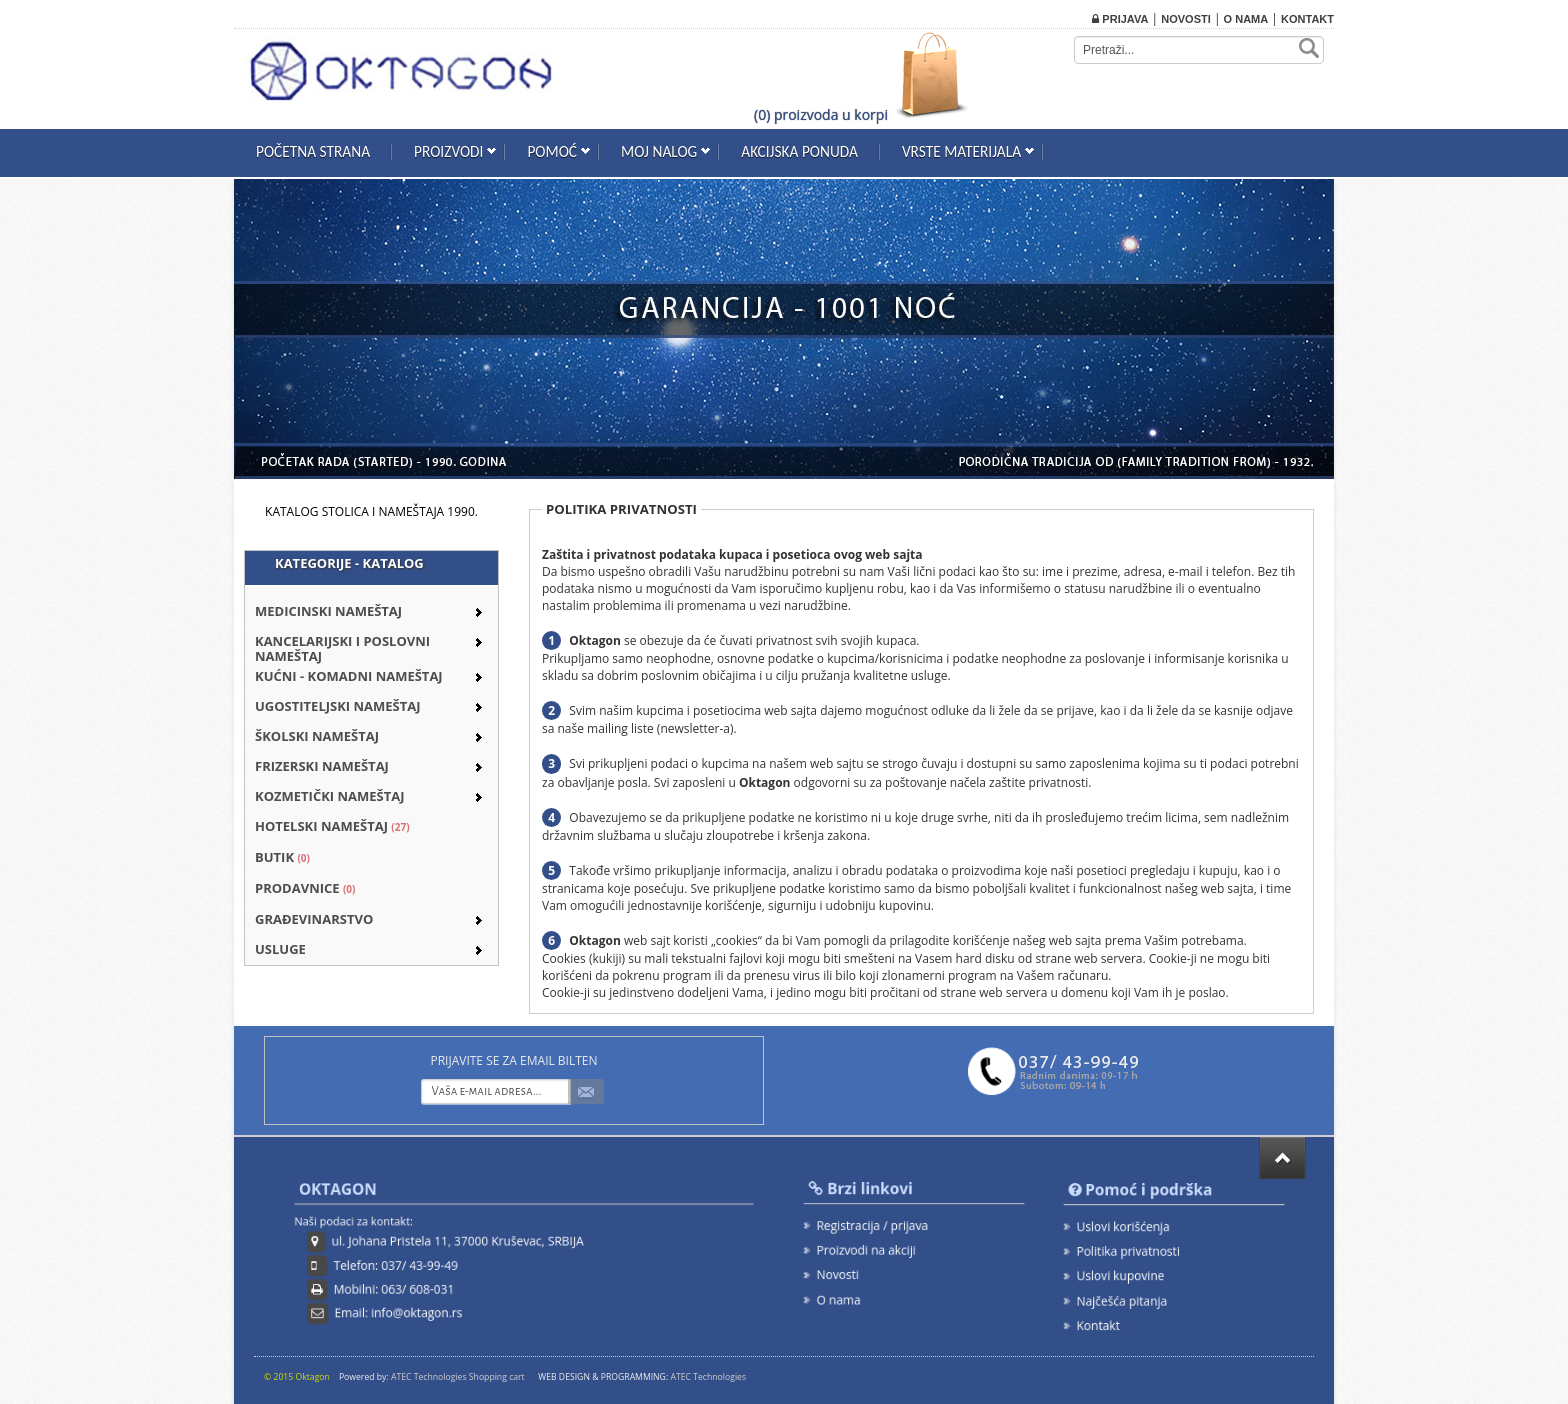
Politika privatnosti (1128, 1251)
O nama (1246, 19)
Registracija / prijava (872, 1225)
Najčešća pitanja (1122, 1300)
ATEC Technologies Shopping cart (458, 1377)
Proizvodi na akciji (866, 1250)
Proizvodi (448, 151)
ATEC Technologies (708, 1377)
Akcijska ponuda (799, 151)
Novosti (1186, 19)
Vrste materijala (961, 151)
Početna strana (313, 151)
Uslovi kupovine (1121, 1275)
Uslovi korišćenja (1123, 1227)
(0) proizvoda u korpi (821, 114)
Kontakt (1307, 19)
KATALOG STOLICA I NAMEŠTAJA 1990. (371, 511)
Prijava (1120, 19)
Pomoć (552, 151)
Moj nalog (659, 151)
